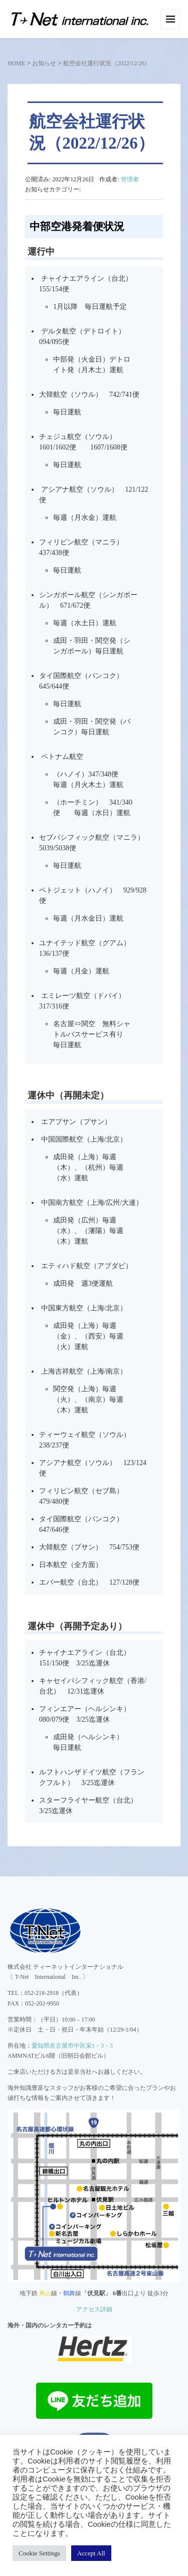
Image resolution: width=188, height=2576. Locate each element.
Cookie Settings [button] (39, 2553)
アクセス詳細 (94, 2309)
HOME (16, 63)
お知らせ (44, 63)
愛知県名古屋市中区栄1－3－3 (72, 2045)
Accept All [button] (91, 2553)
